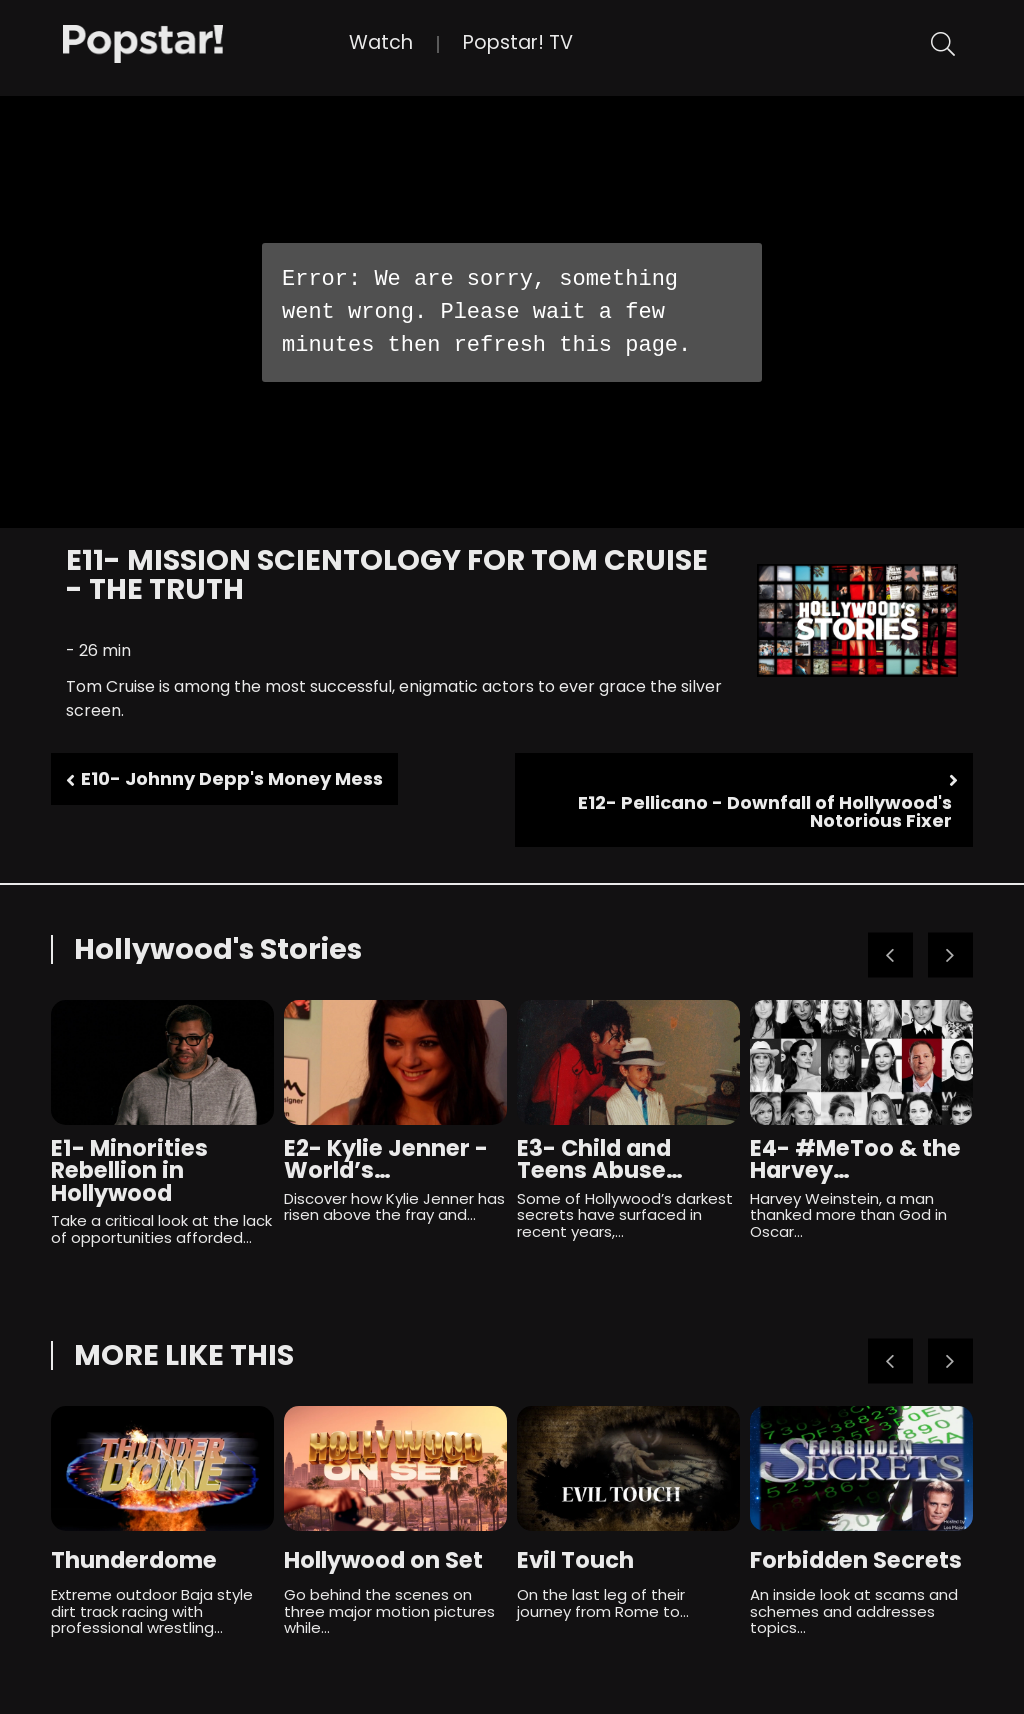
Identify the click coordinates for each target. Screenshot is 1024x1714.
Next (950, 954)
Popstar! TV (518, 42)
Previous (890, 954)
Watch (381, 42)
